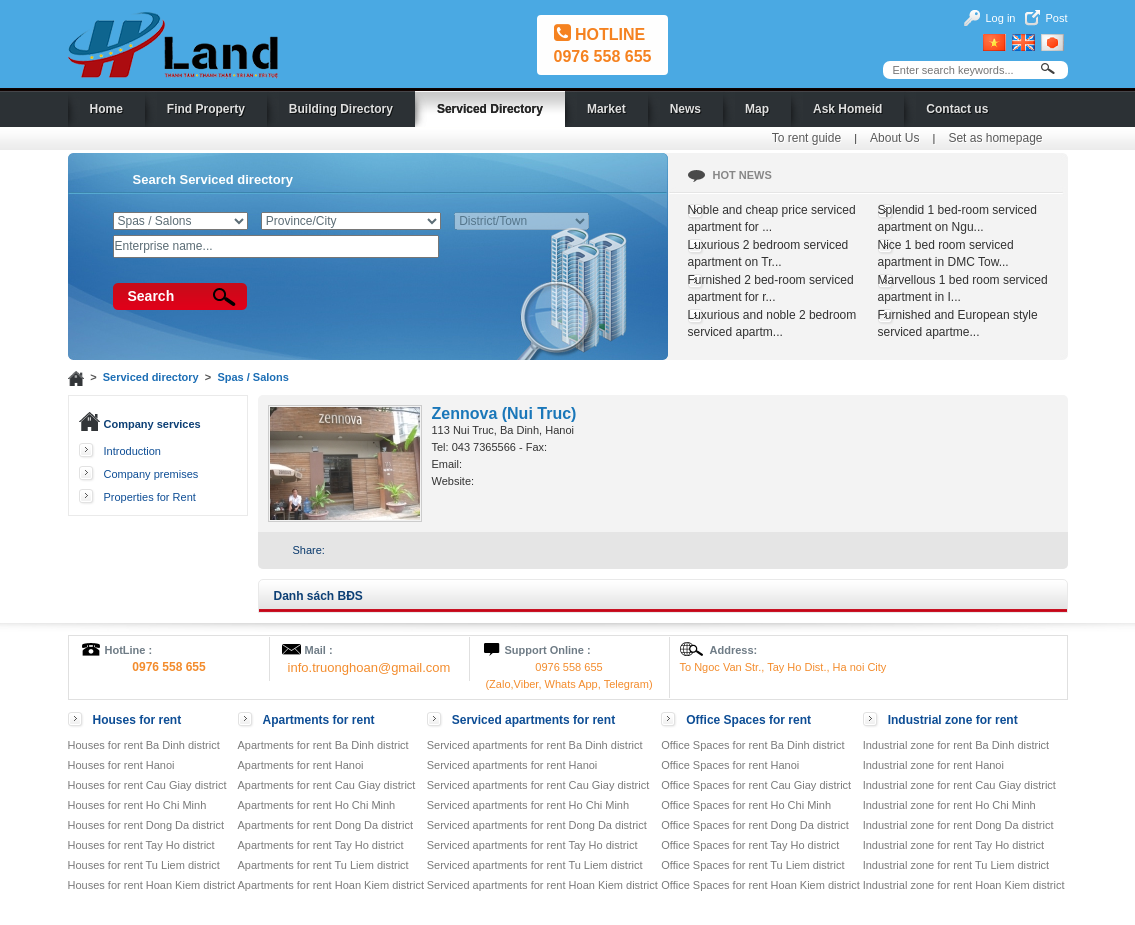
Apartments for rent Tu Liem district (323, 865)
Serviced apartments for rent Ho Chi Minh (528, 805)
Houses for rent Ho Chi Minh (137, 805)
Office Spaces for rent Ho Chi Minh (746, 805)
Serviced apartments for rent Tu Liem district (535, 865)
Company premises (151, 474)
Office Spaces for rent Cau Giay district (756, 785)
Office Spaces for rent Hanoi (730, 765)
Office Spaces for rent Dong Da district (755, 825)
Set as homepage (995, 138)
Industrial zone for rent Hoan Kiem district (964, 885)
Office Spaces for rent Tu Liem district (752, 865)
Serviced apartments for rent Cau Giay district (538, 785)
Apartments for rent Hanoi (301, 765)
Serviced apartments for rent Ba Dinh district (535, 745)
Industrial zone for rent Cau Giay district (959, 785)
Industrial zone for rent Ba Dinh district (956, 745)
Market (606, 109)
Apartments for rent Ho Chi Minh (317, 805)
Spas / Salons (253, 377)
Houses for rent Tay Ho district (141, 845)
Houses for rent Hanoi (121, 765)
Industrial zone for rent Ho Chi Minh (949, 805)
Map (757, 109)
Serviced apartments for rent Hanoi (512, 765)
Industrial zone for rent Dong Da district (958, 825)
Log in (1001, 18)
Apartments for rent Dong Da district (325, 825)
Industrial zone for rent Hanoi (933, 765)
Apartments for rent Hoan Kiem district (331, 885)
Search (151, 296)
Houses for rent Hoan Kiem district (152, 885)
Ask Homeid (847, 109)
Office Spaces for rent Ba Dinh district (752, 745)
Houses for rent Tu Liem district (144, 865)
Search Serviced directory (213, 179)
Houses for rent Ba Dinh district (144, 745)
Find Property (206, 109)
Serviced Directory (490, 109)
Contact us (957, 109)
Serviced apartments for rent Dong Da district (537, 825)
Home (106, 109)
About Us (894, 138)
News (685, 109)
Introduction (132, 451)
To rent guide (806, 138)
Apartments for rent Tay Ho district (321, 845)
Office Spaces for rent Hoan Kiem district (760, 885)
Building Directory (341, 109)
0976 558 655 (603, 56)
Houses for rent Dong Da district (146, 825)
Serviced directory (151, 377)
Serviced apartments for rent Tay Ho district (532, 845)
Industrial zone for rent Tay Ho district (953, 845)
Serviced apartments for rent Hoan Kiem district (542, 885)
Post (1056, 18)
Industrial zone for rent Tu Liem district (956, 865)
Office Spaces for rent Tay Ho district (750, 845)
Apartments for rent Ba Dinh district (323, 745)
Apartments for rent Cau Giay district (327, 785)
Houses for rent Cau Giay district (147, 785)
